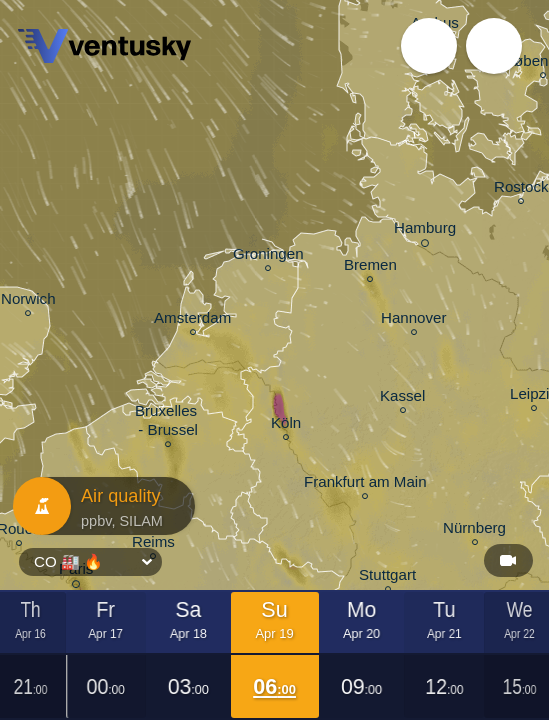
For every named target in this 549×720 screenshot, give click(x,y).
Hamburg (425, 231)
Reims (153, 544)
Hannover (414, 320)
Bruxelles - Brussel (168, 423)
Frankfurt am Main (365, 484)
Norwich (28, 301)
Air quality (100, 506)
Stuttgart (387, 577)
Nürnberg (474, 530)
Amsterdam (192, 320)
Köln (286, 425)
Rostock (521, 189)
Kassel (402, 398)
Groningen (268, 256)
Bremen (370, 267)
